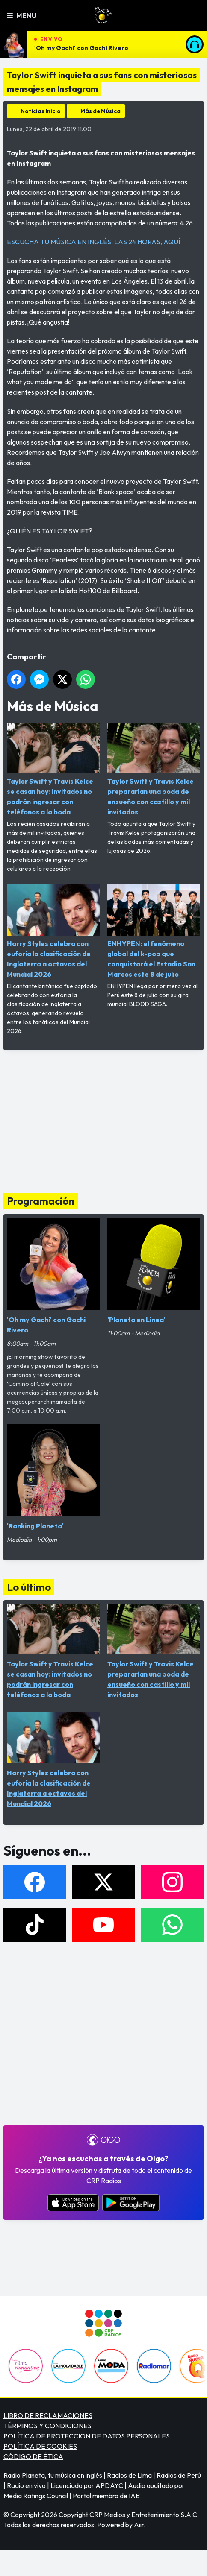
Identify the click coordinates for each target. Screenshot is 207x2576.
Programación (40, 1200)
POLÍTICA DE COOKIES (40, 2446)
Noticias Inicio (41, 111)
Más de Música (100, 111)
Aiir (139, 2524)
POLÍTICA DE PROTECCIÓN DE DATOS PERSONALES (86, 2436)
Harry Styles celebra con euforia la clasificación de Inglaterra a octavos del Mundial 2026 (53, 931)
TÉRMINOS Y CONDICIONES (47, 2425)
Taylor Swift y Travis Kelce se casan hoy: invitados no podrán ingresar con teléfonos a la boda (53, 769)
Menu (21, 15)
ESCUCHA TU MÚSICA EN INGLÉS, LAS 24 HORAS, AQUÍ (93, 241)
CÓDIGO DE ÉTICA (33, 2456)
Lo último (29, 1587)
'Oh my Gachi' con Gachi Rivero (81, 48)
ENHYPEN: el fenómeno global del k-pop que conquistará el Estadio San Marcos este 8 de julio (153, 931)
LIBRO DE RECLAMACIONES (47, 2415)
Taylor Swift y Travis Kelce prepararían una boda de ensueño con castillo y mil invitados (153, 769)
